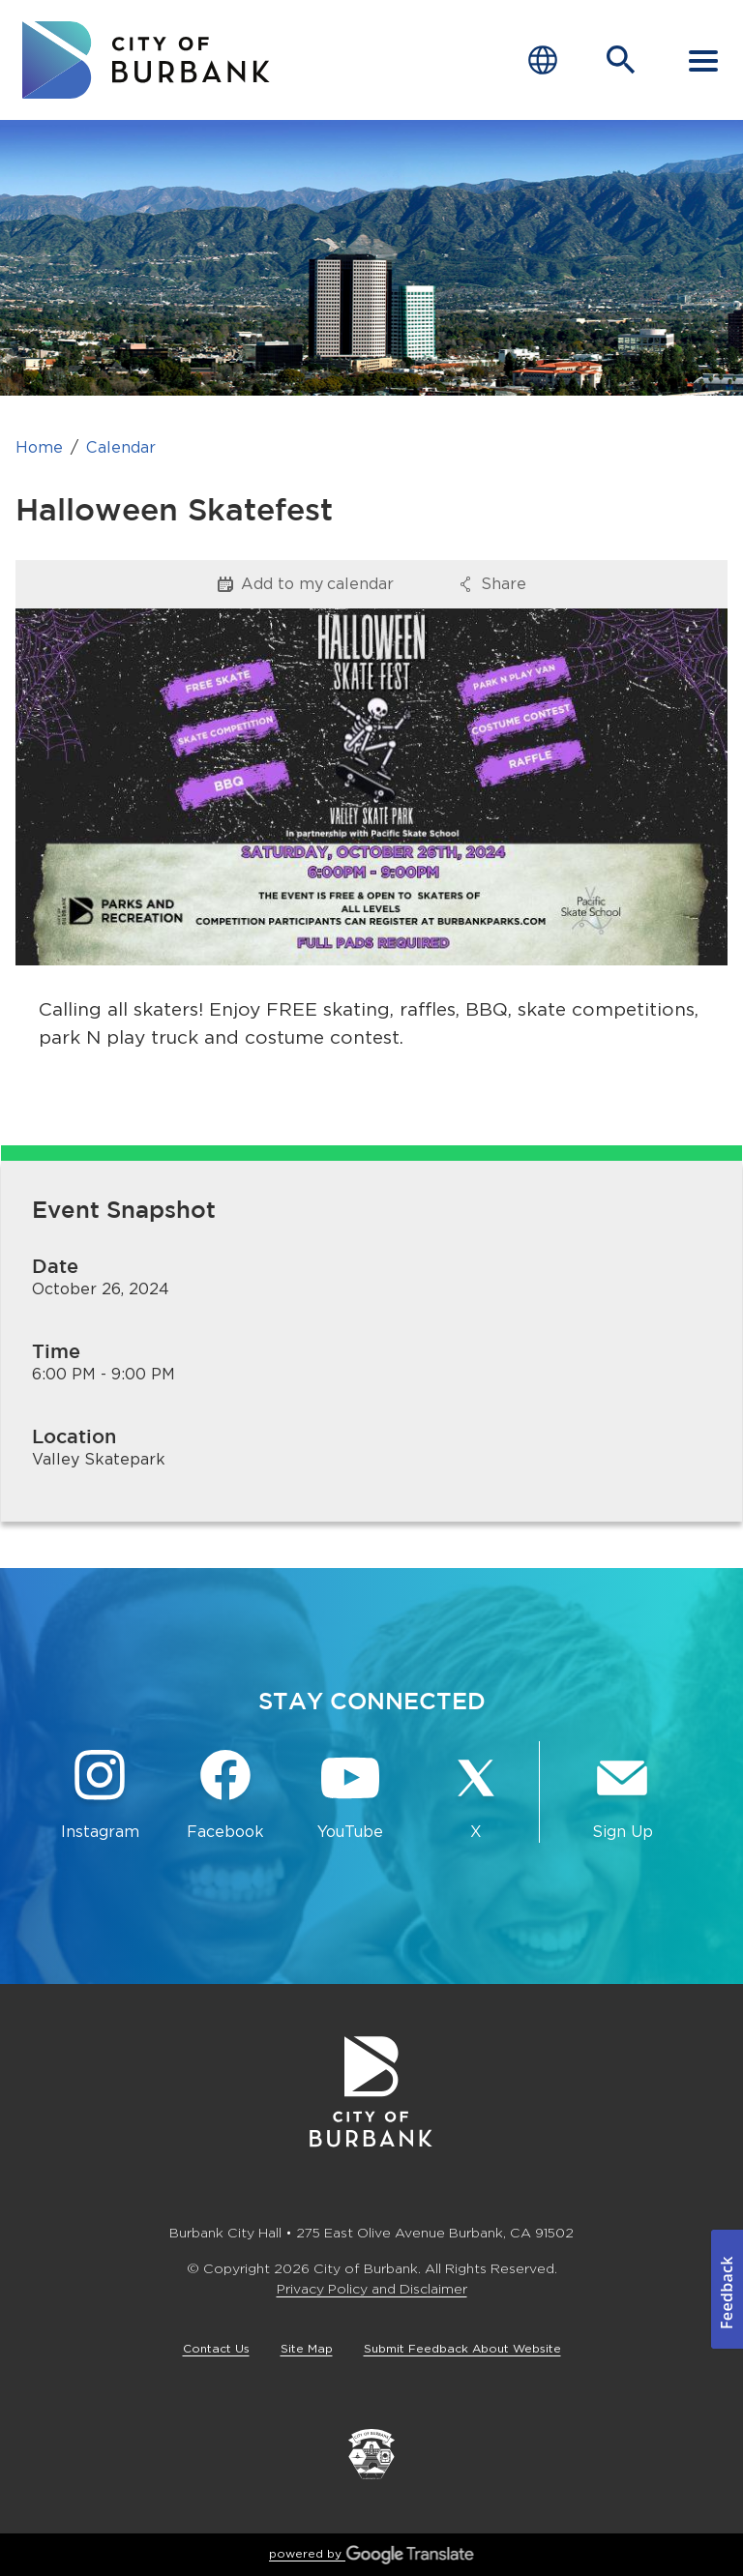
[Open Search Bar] (621, 60)
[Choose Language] (542, 60)
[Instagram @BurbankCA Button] (100, 1796)
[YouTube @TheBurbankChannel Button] (351, 1796)
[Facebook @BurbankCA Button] (225, 1796)
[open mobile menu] (703, 60)
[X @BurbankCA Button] (475, 1796)
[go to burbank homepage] (146, 60)
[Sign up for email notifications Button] (622, 1796)
